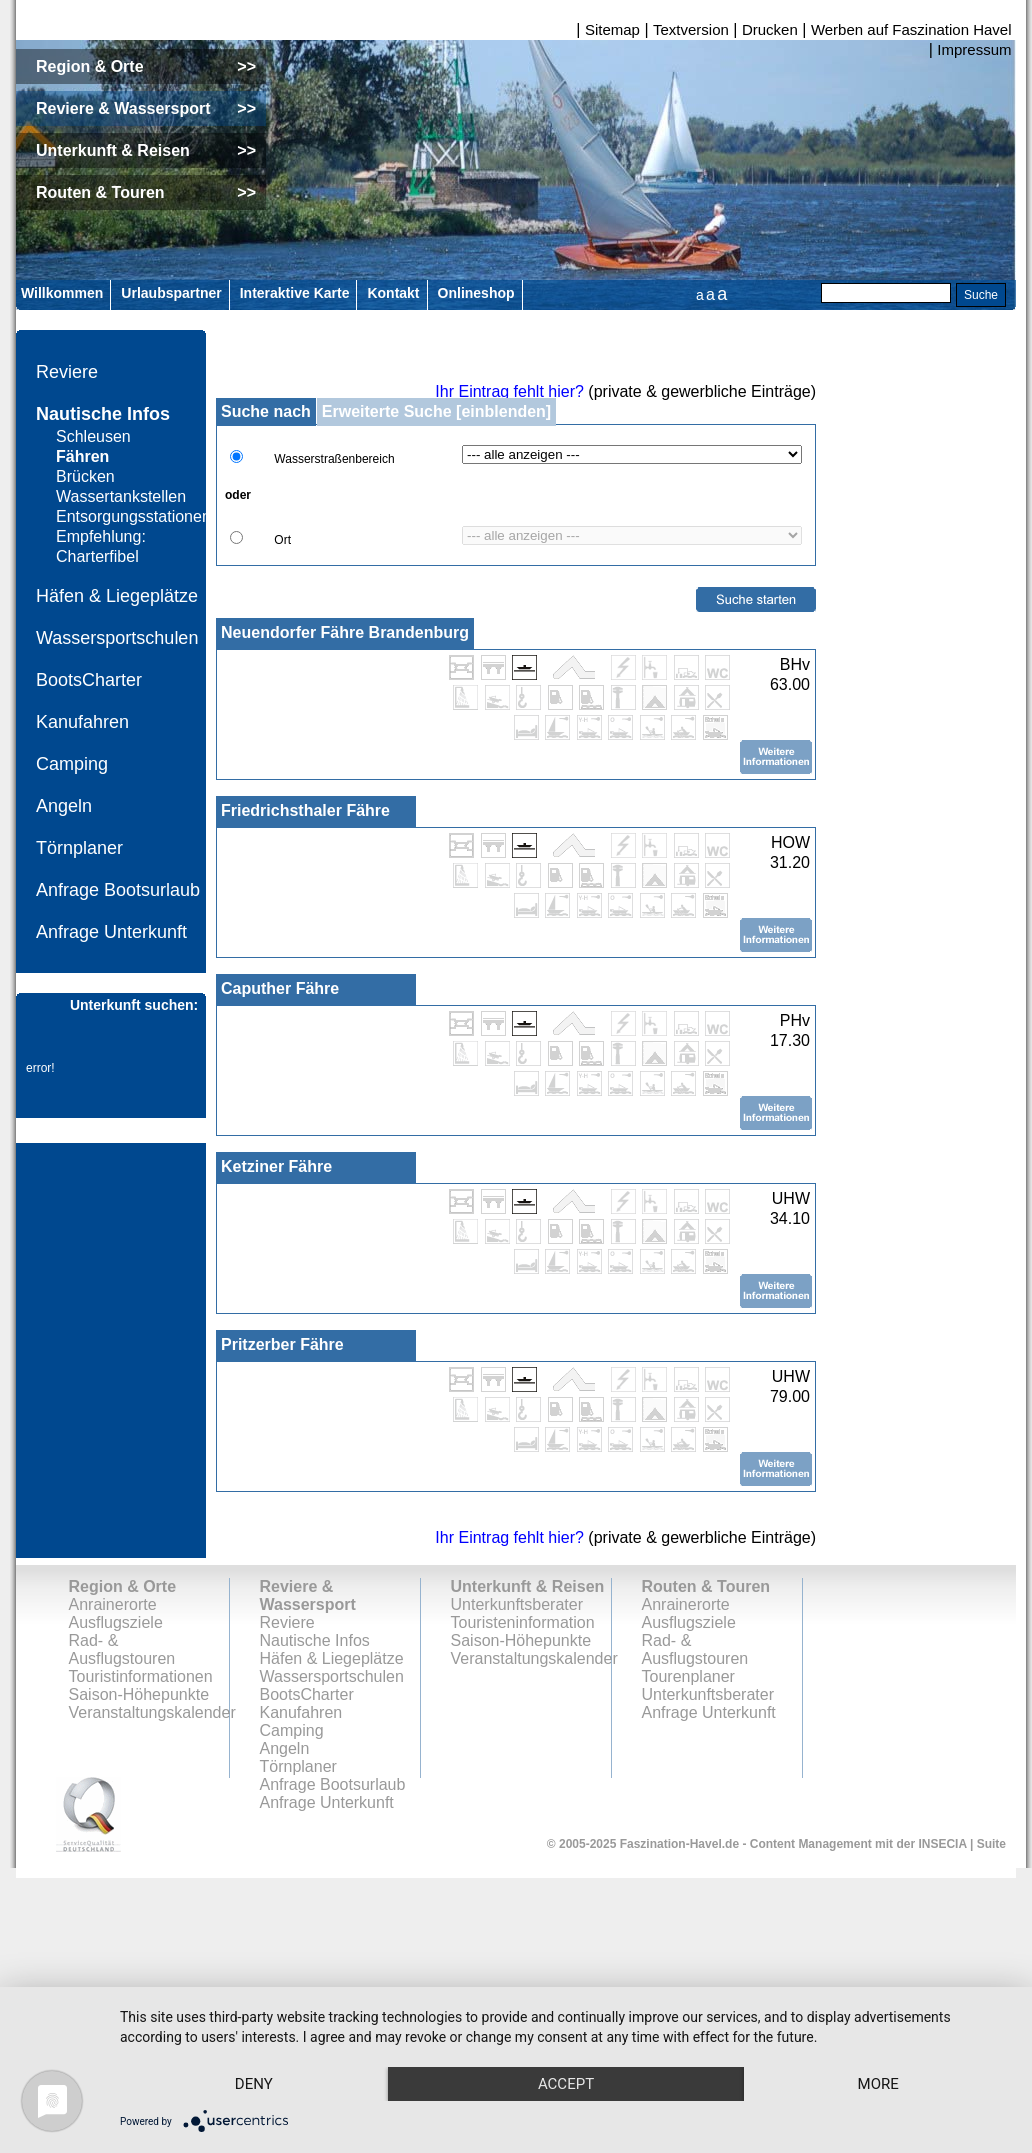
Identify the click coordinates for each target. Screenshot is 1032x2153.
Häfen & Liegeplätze (117, 596)
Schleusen (93, 436)
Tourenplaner (688, 1676)
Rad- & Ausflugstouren (122, 1649)
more (258, 2083)
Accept (581, 2048)
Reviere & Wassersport (308, 1595)
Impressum (974, 49)
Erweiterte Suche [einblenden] (436, 411)
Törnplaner (79, 848)
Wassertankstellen (121, 496)
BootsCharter (89, 680)
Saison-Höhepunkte (139, 1694)
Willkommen (62, 293)
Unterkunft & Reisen (528, 1586)
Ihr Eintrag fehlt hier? (509, 391)
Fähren (82, 456)
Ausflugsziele (116, 1622)
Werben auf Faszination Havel (911, 29)
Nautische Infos (103, 414)
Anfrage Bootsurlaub (118, 890)
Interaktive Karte (295, 293)
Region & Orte (123, 1586)
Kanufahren (82, 722)
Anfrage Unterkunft (111, 932)
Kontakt (393, 293)
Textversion (691, 29)
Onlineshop (476, 293)
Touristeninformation (523, 1622)
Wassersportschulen (117, 638)
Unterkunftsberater (517, 1604)
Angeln (64, 806)
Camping (72, 764)
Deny (259, 2048)
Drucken (770, 29)
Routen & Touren (706, 1586)
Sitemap (612, 29)
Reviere (67, 372)
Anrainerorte (113, 1604)
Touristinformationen (141, 1676)
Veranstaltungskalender (152, 1712)
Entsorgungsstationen (133, 516)
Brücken (85, 476)
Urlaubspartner (171, 293)
